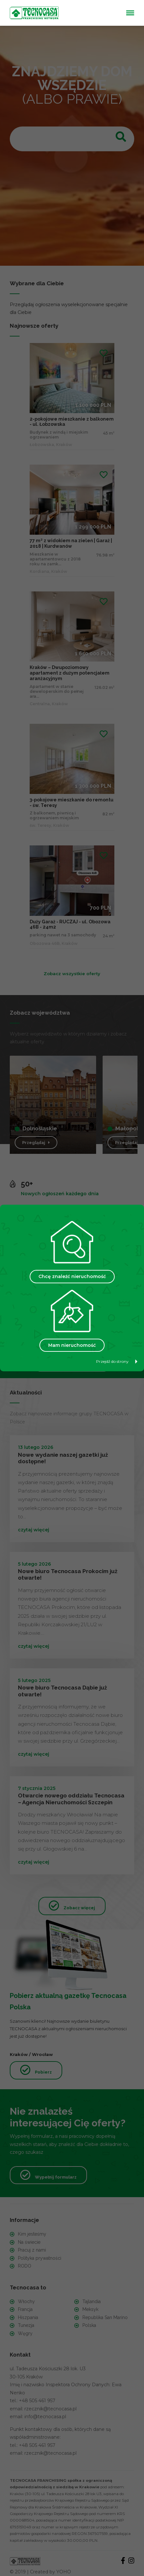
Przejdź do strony (116, 1361)
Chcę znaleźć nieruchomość (72, 1276)
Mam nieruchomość (72, 1345)
